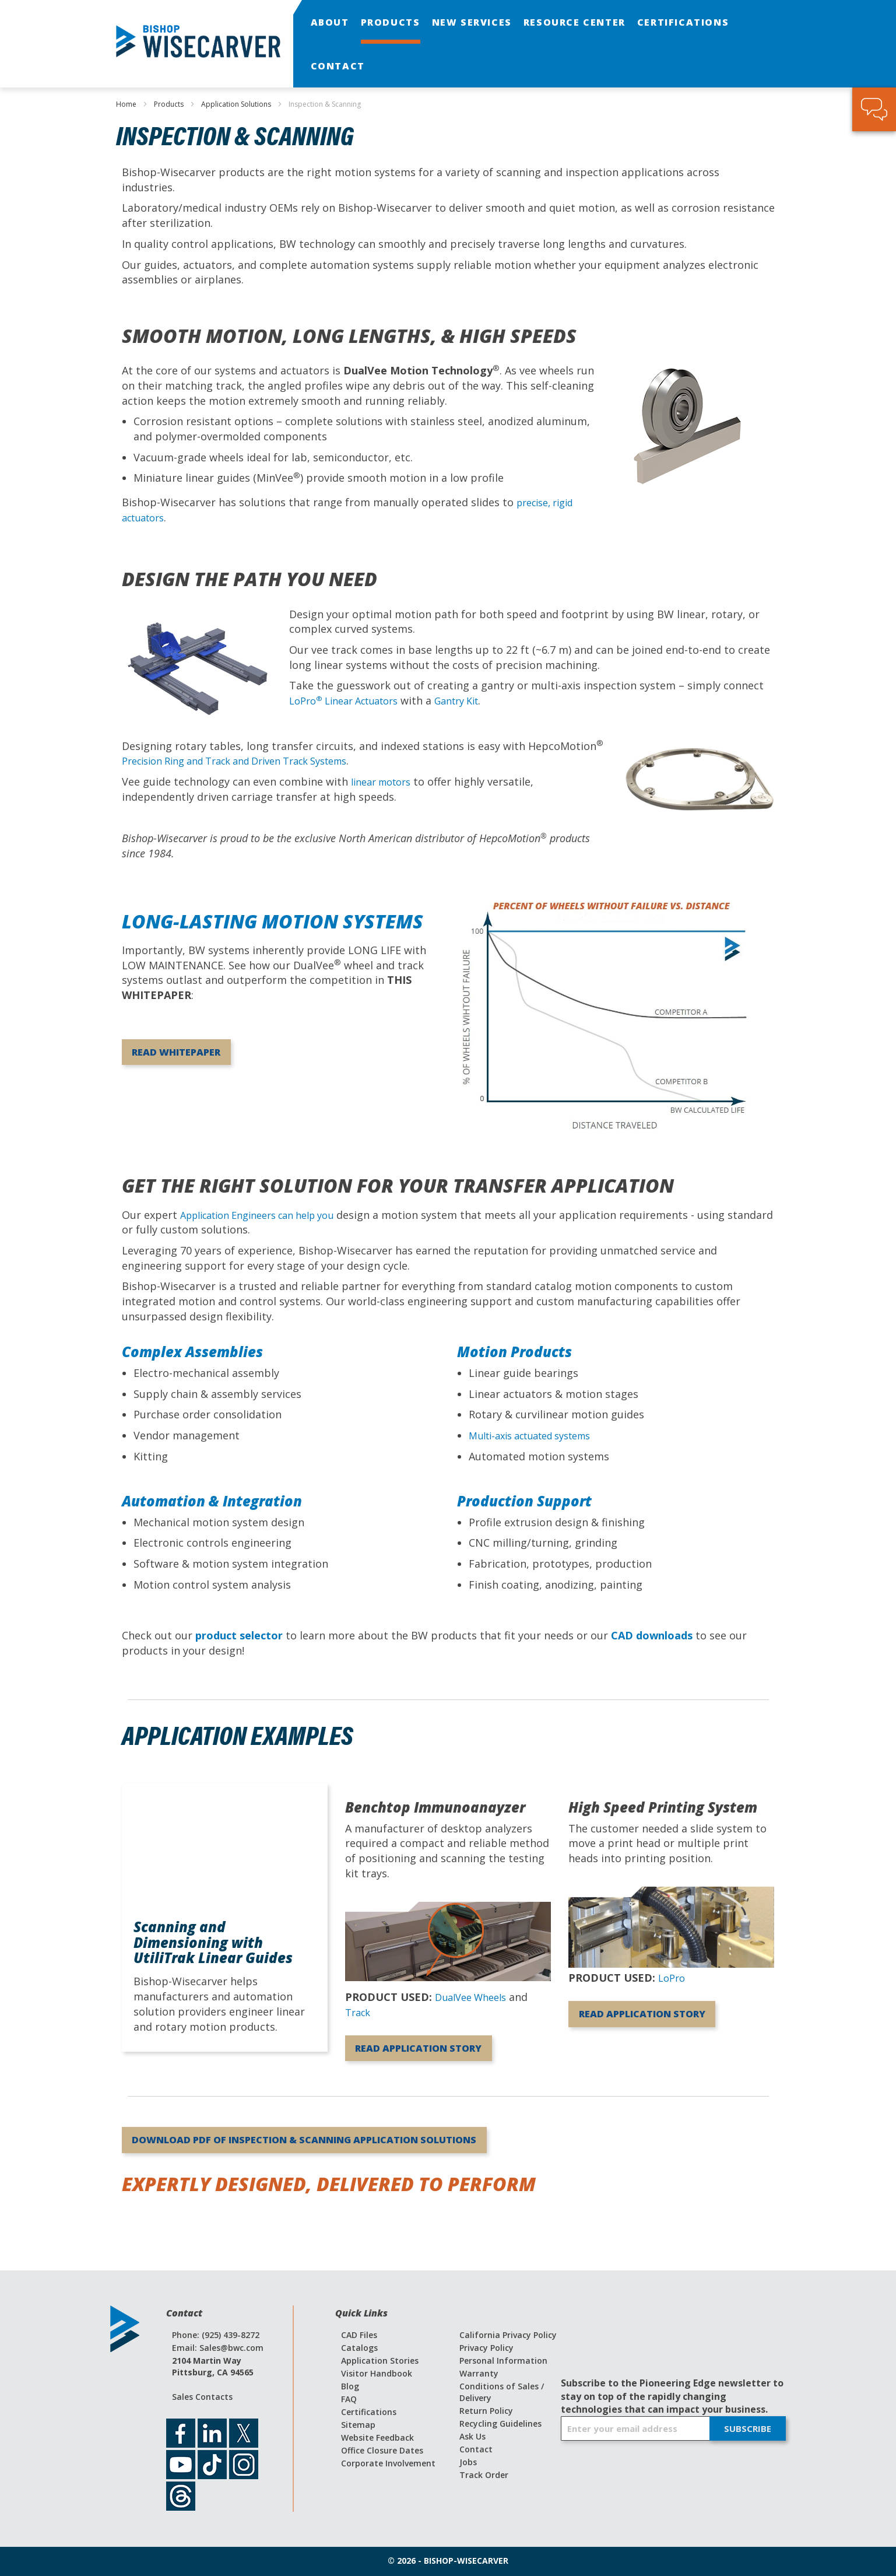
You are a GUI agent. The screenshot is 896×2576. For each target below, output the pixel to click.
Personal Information (503, 2360)
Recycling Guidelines (500, 2423)
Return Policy (486, 2410)
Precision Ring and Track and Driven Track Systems (251, 760)
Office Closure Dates (382, 2450)
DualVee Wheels (475, 1997)
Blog (350, 2386)
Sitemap (358, 2424)
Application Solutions (237, 104)
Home (127, 104)
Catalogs (359, 2347)
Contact (476, 2449)
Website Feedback (377, 2437)
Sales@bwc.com (231, 2347)
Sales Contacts (202, 2396)
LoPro (673, 1978)
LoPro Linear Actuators (351, 700)
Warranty (478, 2373)
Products (169, 104)
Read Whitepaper (199, 1055)
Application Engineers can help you (268, 1215)
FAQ (349, 2399)
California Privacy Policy (508, 2334)
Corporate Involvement (388, 2463)
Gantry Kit (475, 700)
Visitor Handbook (376, 2373)
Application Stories (380, 2360)
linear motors (385, 781)
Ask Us (472, 2436)
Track (359, 2012)
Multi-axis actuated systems (539, 1435)
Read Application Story (424, 2058)
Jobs (468, 2462)
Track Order (483, 2474)
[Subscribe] (747, 2428)
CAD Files (359, 2334)
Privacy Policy (486, 2347)
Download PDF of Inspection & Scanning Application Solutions (360, 2162)
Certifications (368, 2411)
